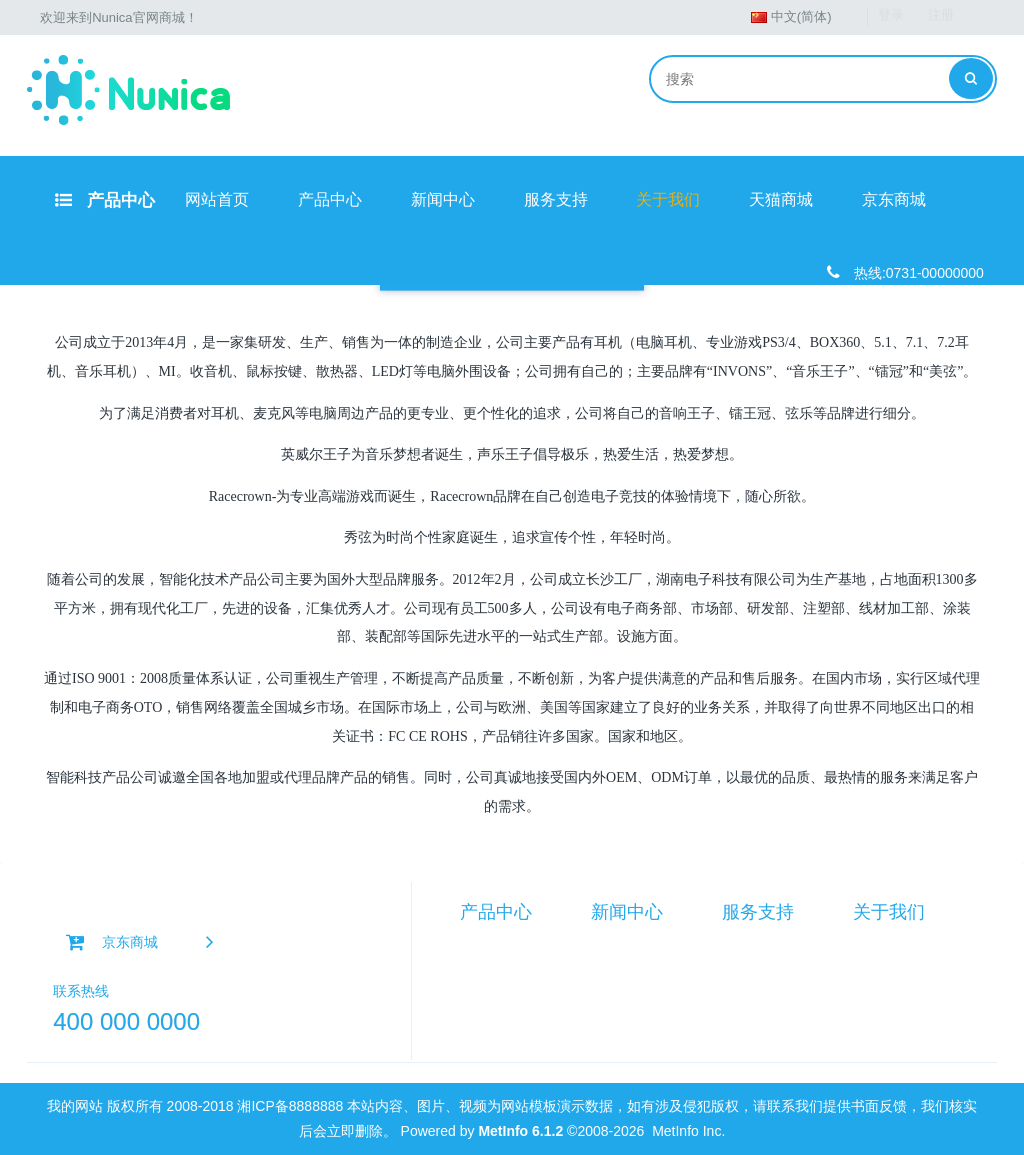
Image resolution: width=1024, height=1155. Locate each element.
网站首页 (217, 199)
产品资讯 (619, 945)
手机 (474, 1033)
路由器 (481, 1011)
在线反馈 (750, 967)
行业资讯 (619, 967)
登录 (891, 16)
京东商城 (894, 199)
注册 (941, 16)
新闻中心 (443, 199)
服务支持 (556, 199)
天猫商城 (781, 199)
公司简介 (881, 945)
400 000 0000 (126, 1021)
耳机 (474, 989)
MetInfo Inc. (688, 1131)
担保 (736, 989)
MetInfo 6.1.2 (520, 1131)
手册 (736, 945)
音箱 (474, 967)
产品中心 (105, 200)
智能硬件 (488, 945)
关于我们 (668, 199)
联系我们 (881, 967)
